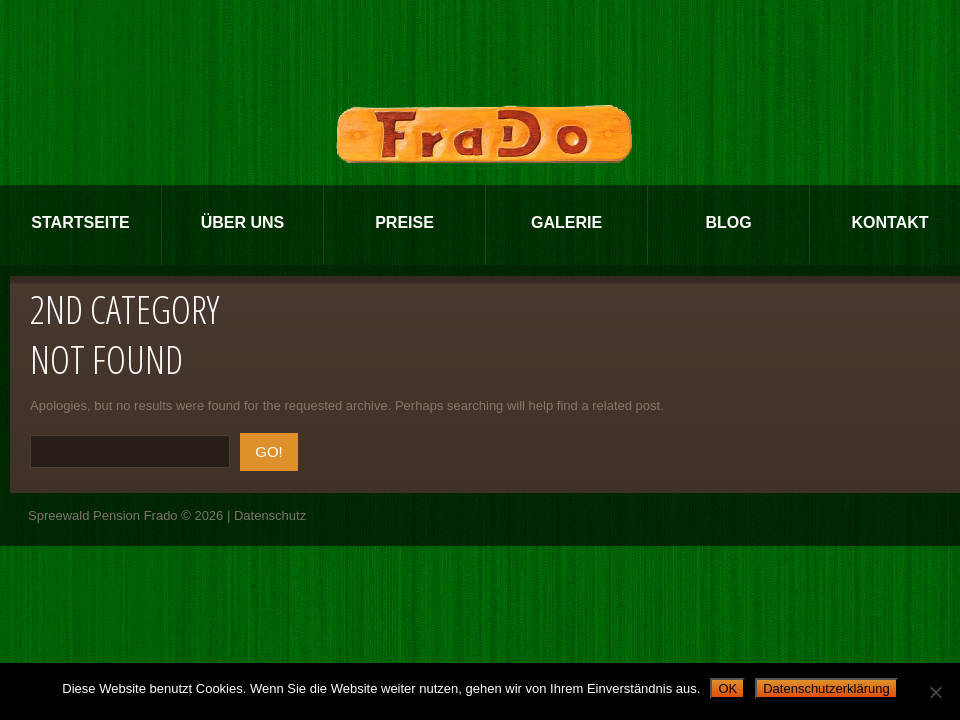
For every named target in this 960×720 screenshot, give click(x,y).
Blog (728, 222)
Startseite (80, 222)
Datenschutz (270, 515)
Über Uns (243, 222)
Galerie (566, 222)
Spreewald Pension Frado (103, 515)
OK (727, 688)
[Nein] (935, 692)
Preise (404, 222)
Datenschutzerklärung (826, 688)
